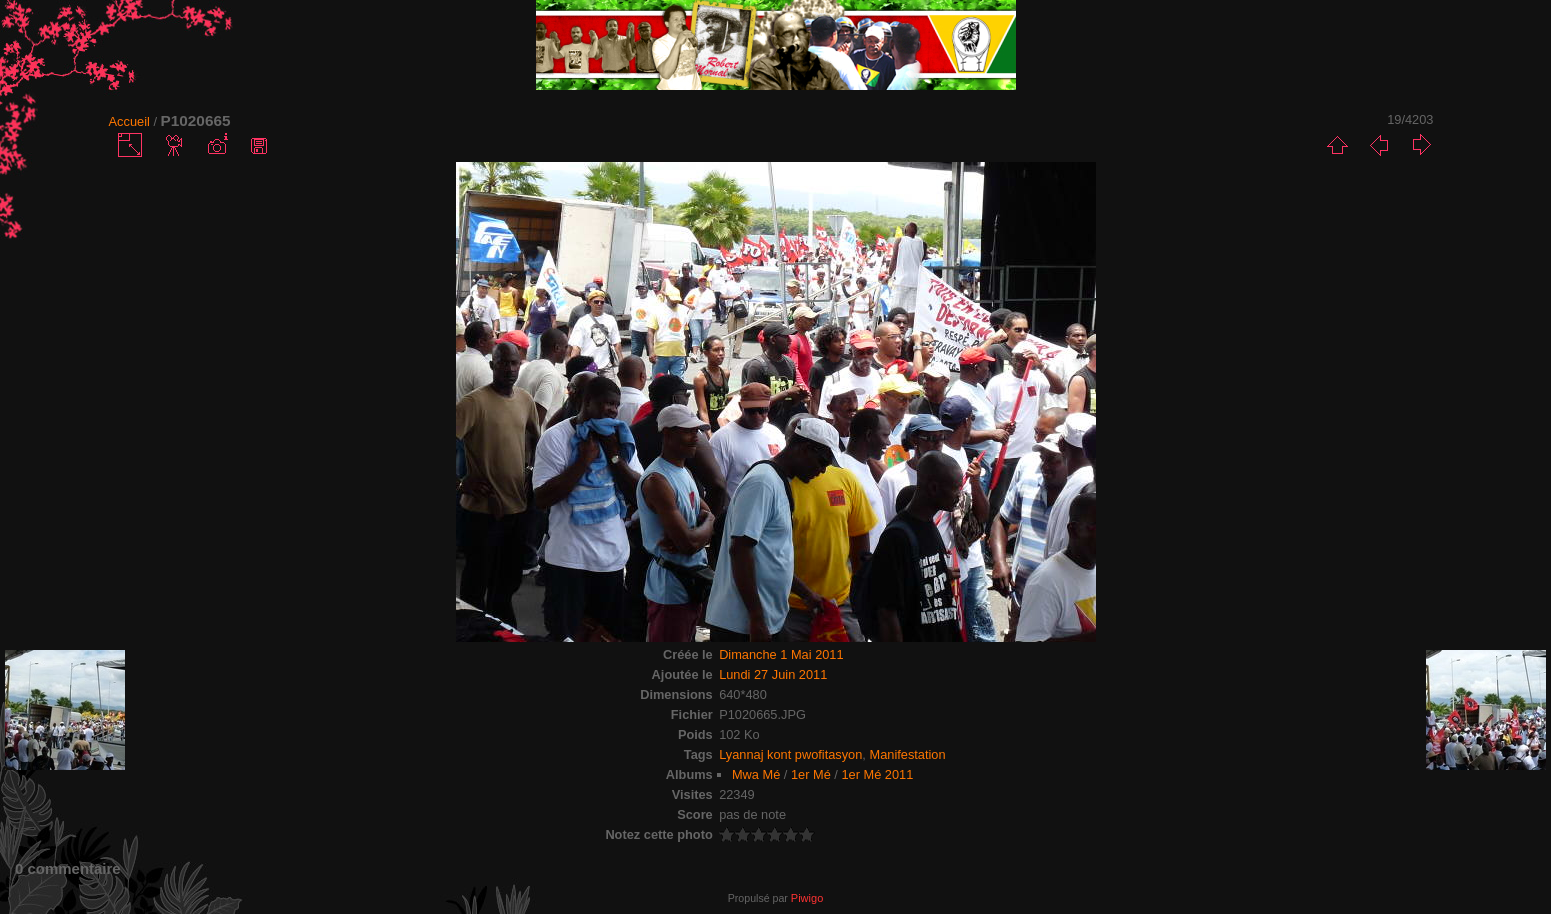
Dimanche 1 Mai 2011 (781, 654)
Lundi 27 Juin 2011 (773, 674)
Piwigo (807, 898)
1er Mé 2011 (877, 774)
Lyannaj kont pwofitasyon (790, 754)
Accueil (129, 121)
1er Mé (811, 774)
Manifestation (907, 754)
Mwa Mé (756, 774)
